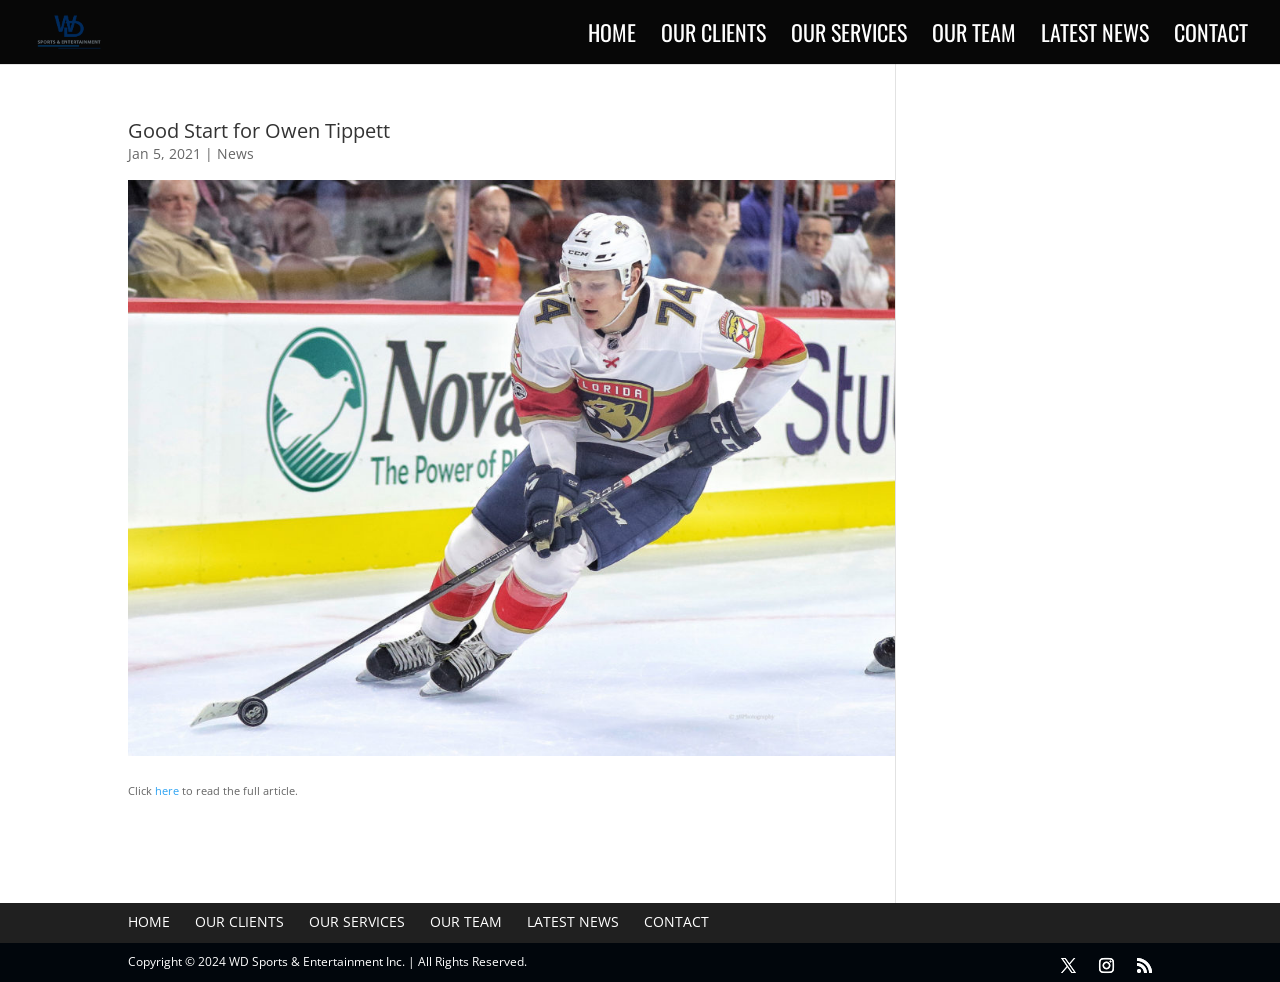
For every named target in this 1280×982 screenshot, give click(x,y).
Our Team (974, 36)
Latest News (1095, 36)
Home (612, 36)
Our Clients (713, 36)
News (235, 153)
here (167, 790)
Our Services (849, 36)
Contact (1211, 36)
